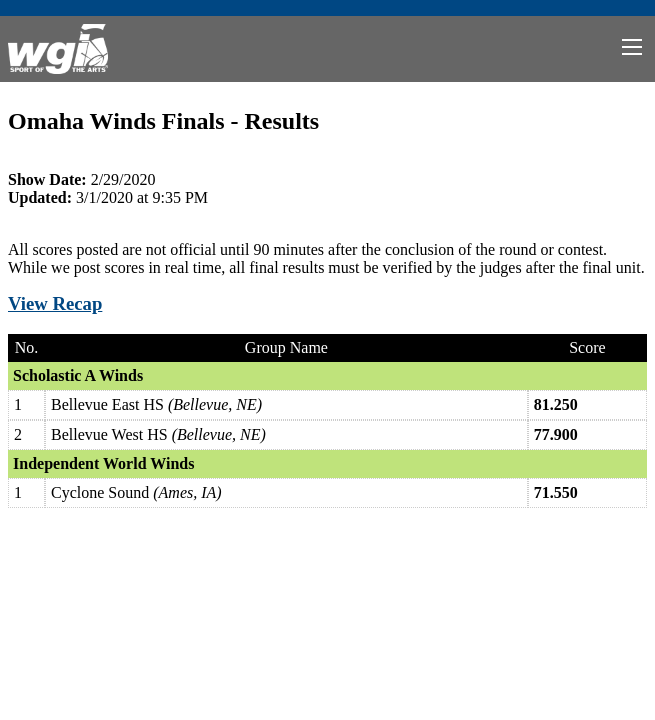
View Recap (55, 303)
